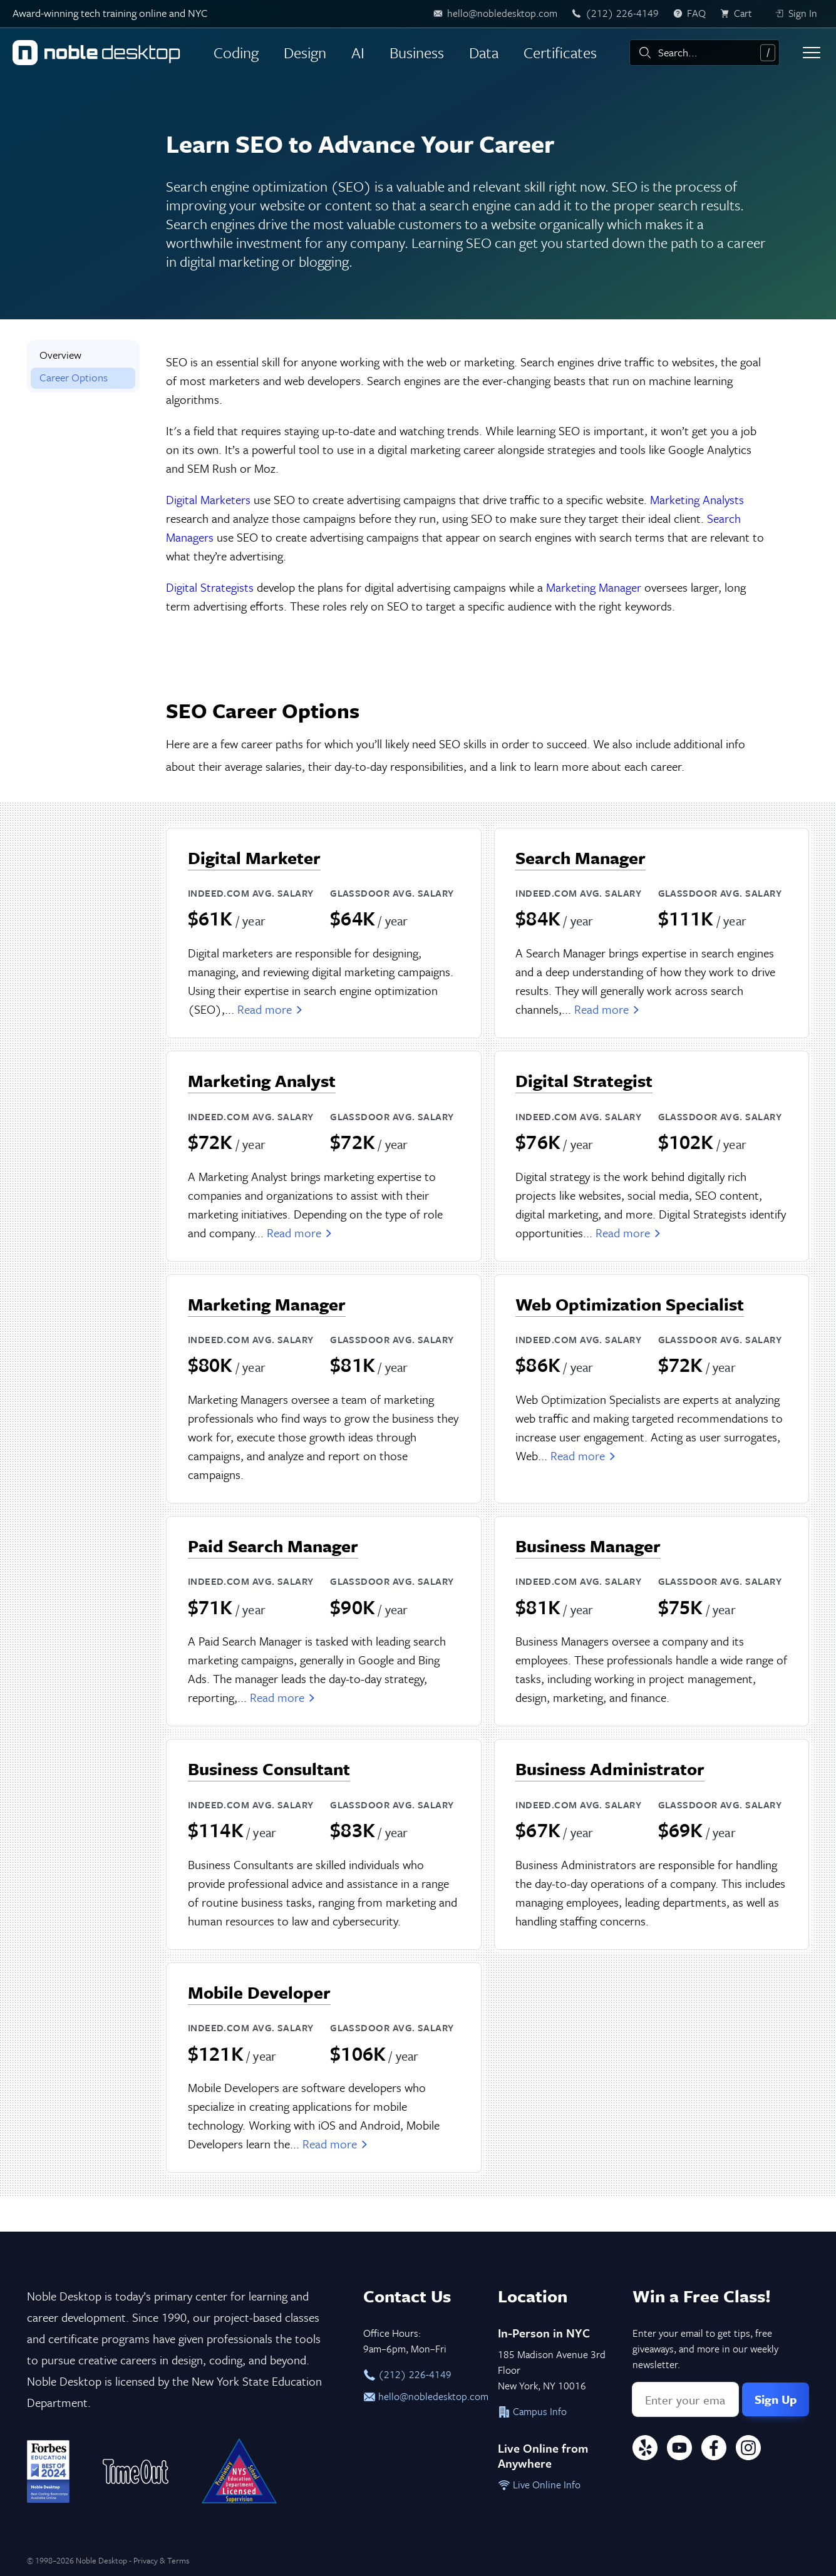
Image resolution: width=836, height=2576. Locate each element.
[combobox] (704, 52)
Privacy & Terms (161, 2560)
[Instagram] (748, 2450)
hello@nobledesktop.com (418, 2396)
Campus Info (532, 2411)
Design (305, 52)
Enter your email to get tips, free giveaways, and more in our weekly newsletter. (705, 2349)
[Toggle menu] (811, 52)
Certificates (560, 52)
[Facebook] (713, 2450)
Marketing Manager (593, 587)
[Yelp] (645, 2450)
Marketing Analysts (697, 499)
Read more (271, 1009)
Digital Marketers (208, 499)
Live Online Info (539, 2484)
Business (417, 52)
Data (483, 52)
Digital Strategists (210, 587)
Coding (236, 52)
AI (357, 52)
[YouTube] (679, 2450)
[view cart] (740, 13)
